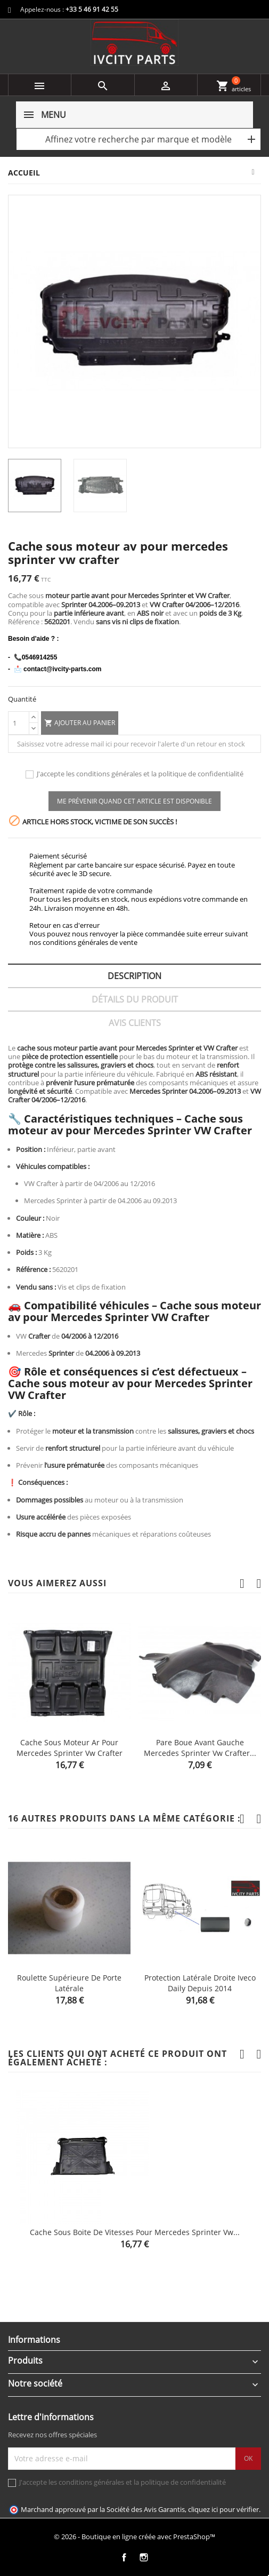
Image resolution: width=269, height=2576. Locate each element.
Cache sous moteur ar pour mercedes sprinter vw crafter (70, 1747)
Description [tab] (134, 976)
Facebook (124, 2557)
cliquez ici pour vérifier (223, 2509)
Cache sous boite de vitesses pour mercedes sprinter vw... (135, 2232)
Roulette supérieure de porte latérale (69, 1983)
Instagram (144, 2557)
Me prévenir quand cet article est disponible (134, 801)
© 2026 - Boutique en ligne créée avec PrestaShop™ (134, 2536)
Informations (34, 2340)
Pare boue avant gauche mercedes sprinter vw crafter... (200, 1747)
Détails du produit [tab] (135, 999)
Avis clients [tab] (135, 1023)
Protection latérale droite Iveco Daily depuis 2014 (200, 1983)
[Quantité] (18, 723)
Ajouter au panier (79, 723)
